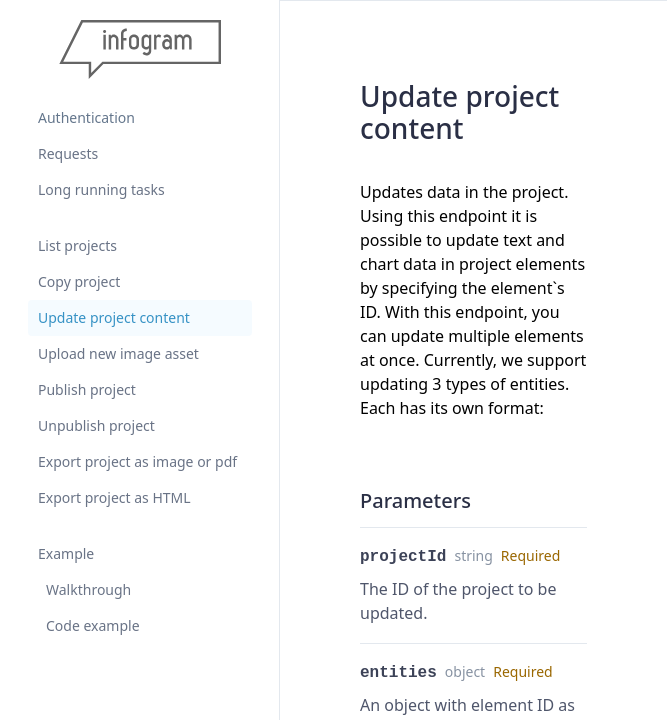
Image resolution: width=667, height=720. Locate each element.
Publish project (87, 389)
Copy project (79, 281)
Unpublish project (96, 425)
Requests (68, 153)
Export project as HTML (114, 497)
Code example (93, 625)
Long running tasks (101, 189)
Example (66, 553)
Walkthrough (88, 589)
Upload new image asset (118, 353)
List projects (77, 245)
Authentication (86, 117)
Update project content (114, 317)
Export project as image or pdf (137, 461)
